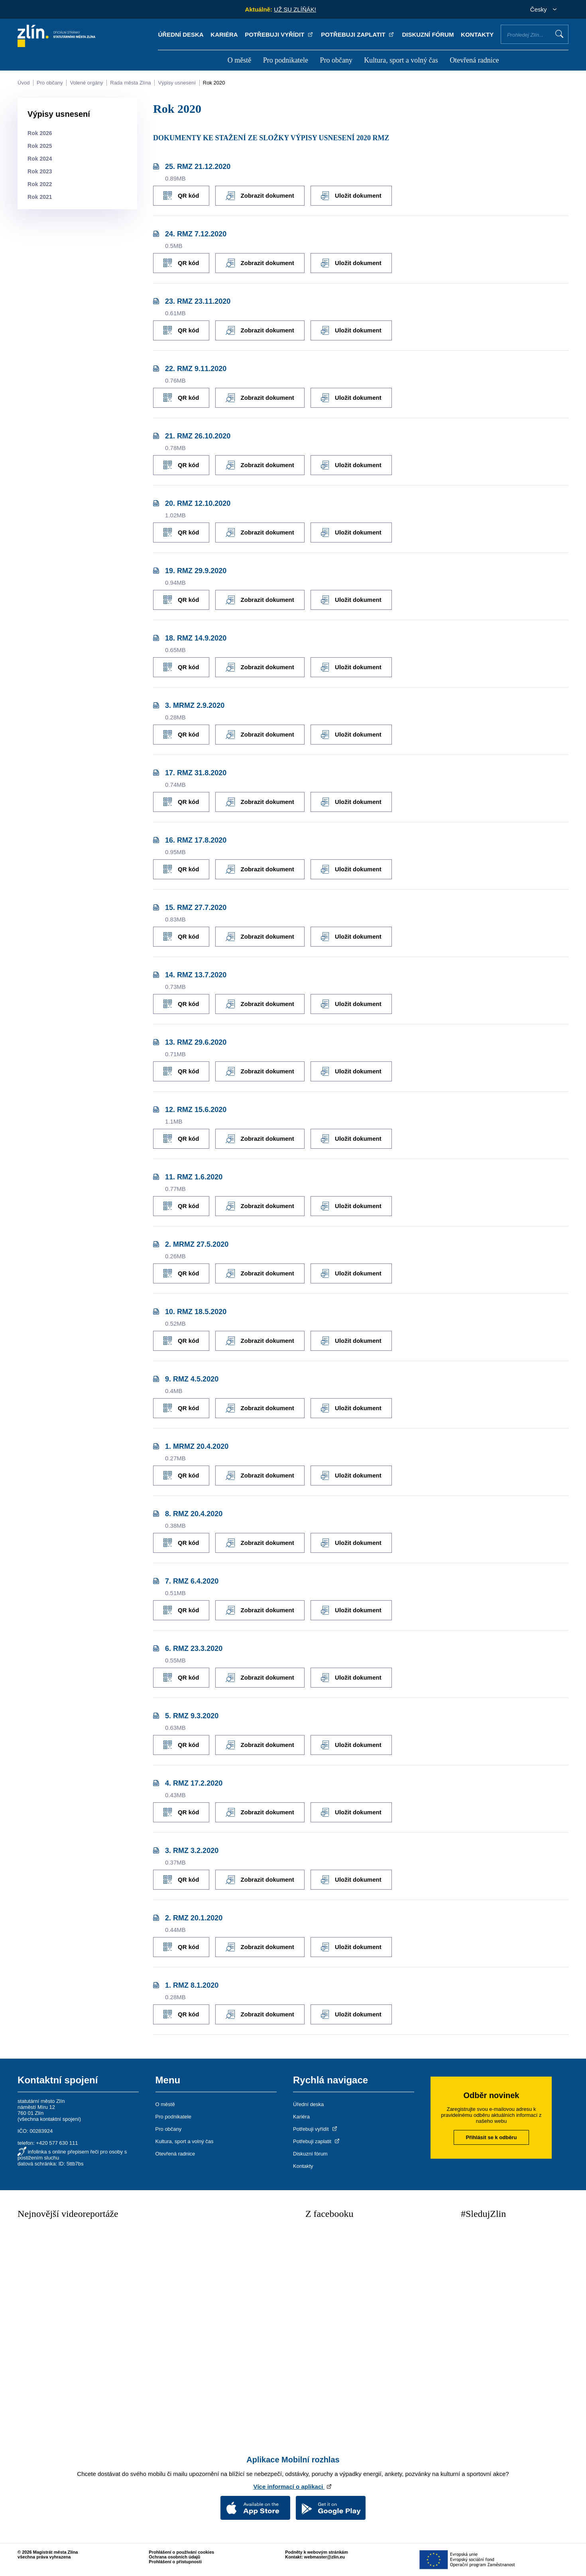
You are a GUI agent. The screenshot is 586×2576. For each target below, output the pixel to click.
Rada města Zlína (130, 83)
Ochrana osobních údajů (174, 2556)
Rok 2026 (40, 133)
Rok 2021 (40, 197)
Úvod (23, 83)
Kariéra (224, 34)
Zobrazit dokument (260, 195)
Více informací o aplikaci (292, 2486)
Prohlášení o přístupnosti (175, 2561)
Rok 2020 (214, 83)
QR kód (181, 195)
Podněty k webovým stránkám (316, 2552)
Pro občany (336, 60)
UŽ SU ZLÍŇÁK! (295, 9)
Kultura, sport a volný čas (401, 60)
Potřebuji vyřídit (279, 34)
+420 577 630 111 (57, 2143)
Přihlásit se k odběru (491, 2137)
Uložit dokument (351, 195)
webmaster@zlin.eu (324, 2556)
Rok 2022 (40, 184)
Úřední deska (180, 34)
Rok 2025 (40, 146)
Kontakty (477, 34)
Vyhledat (559, 34)
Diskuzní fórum (428, 34)
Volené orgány (86, 83)
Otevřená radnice (474, 60)
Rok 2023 (40, 171)
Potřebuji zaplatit (358, 34)
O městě (239, 60)
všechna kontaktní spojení (49, 2119)
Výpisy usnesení (177, 83)
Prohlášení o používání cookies (181, 2552)
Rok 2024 (40, 158)
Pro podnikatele (285, 60)
